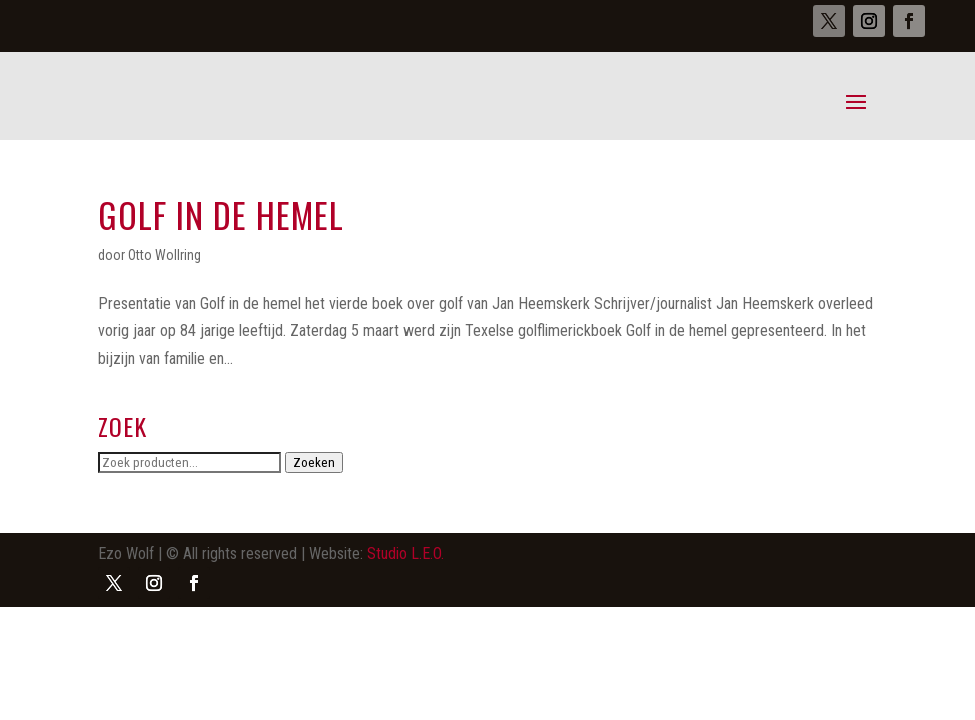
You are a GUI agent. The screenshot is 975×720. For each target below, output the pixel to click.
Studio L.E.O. (405, 553)
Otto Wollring (164, 255)
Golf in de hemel (221, 214)
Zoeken (314, 462)
